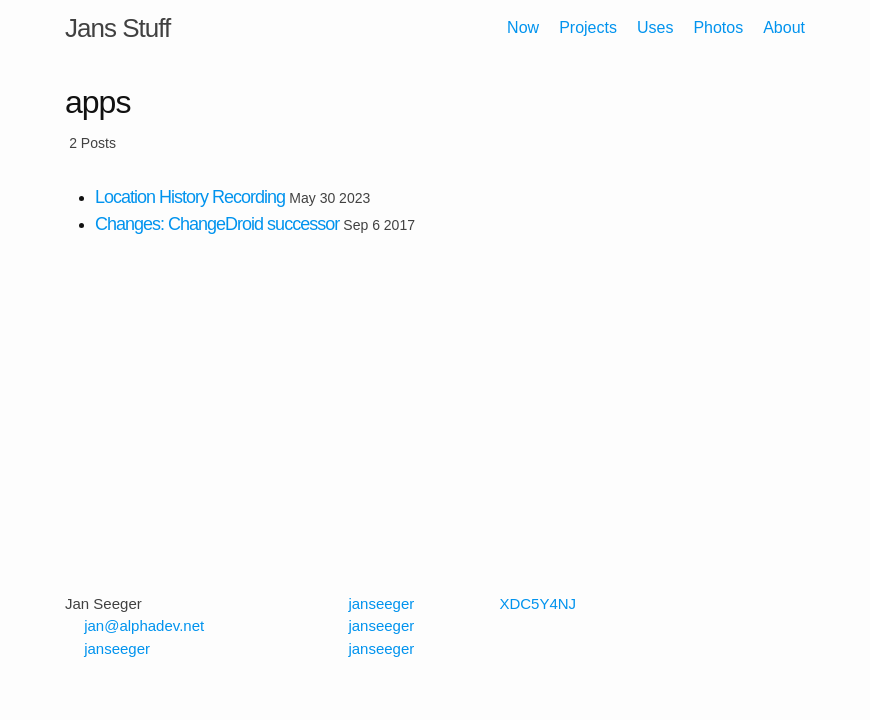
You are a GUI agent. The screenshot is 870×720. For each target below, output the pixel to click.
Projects (588, 27)
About (784, 27)
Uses (655, 27)
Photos (718, 27)
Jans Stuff (117, 28)
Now (523, 27)
